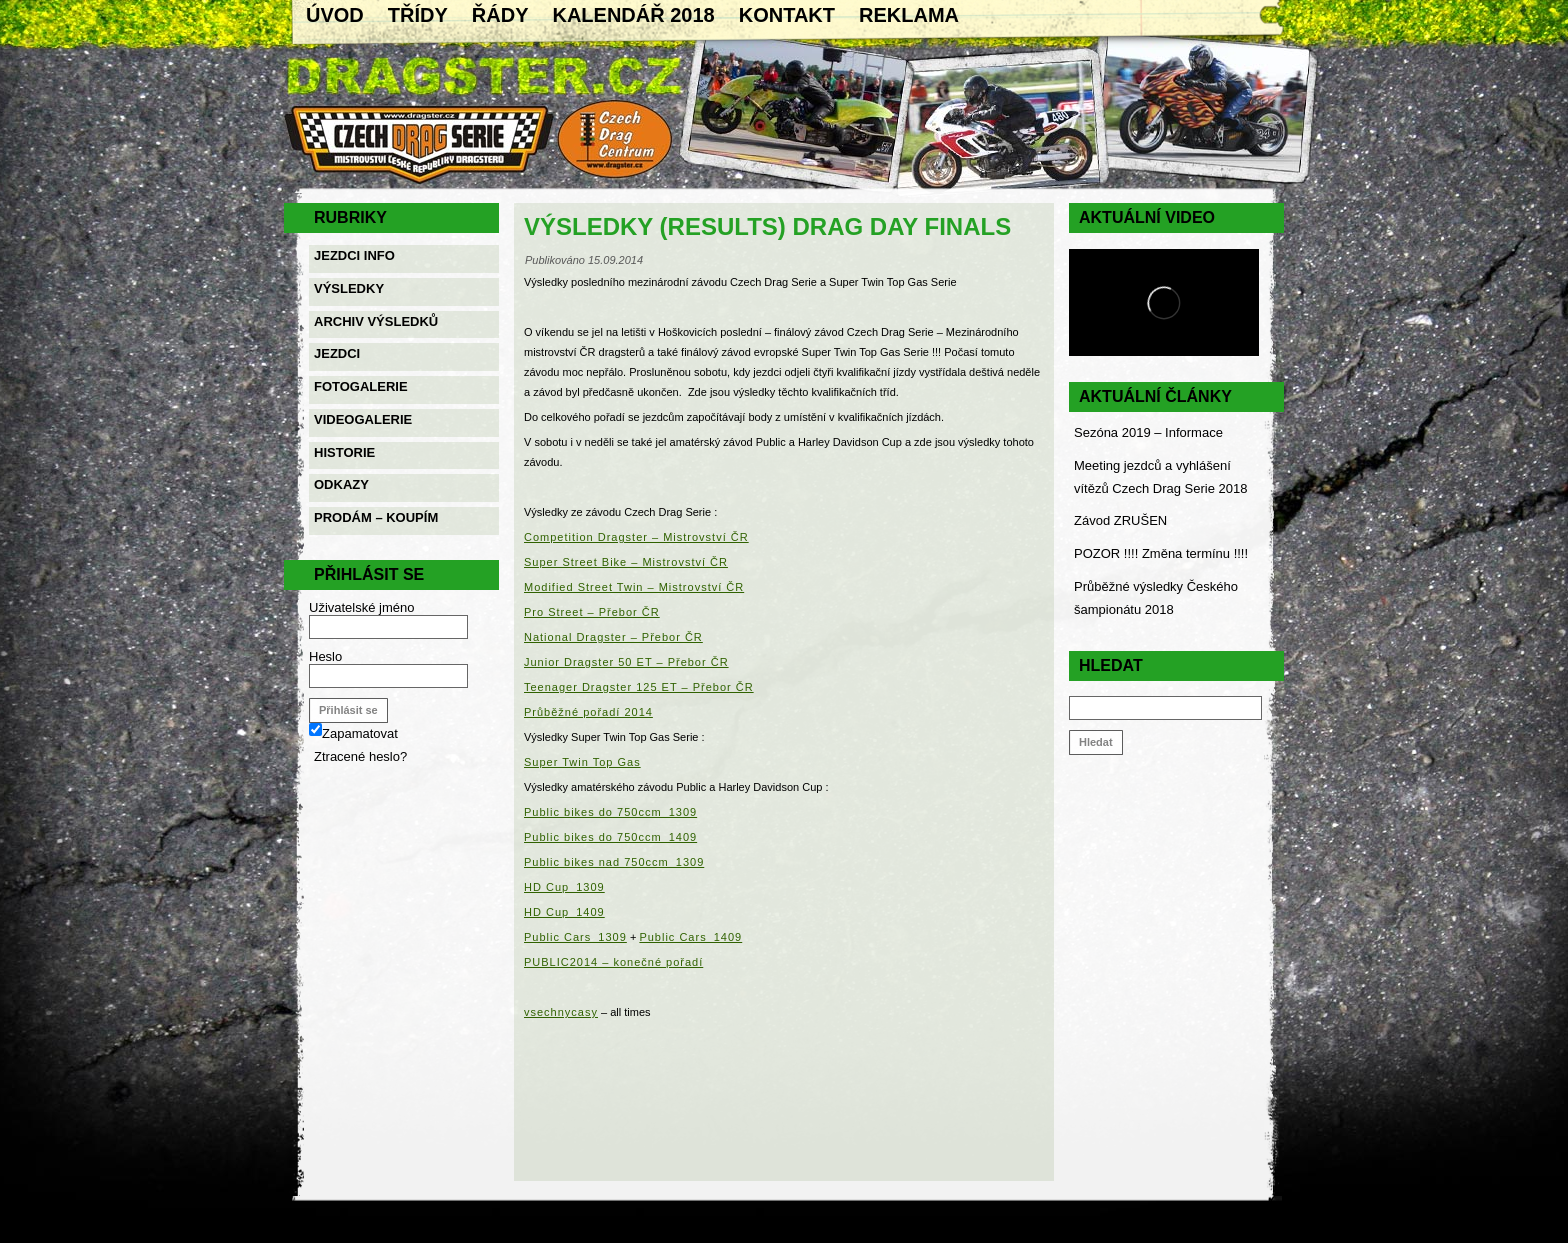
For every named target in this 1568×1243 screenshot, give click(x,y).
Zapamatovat (353, 733)
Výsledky (349, 288)
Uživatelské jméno (362, 607)
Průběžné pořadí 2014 (588, 712)
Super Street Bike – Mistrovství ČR (626, 562)
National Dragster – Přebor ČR (613, 637)
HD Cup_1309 (564, 887)
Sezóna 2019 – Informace (1148, 432)
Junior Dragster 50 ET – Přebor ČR (626, 662)
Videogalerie (363, 419)
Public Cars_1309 (575, 937)
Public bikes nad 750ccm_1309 (614, 862)
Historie (344, 452)
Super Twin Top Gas (582, 762)
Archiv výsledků (376, 321)
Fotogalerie (361, 386)
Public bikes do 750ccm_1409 (610, 837)
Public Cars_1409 (690, 937)
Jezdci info (354, 255)
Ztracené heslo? (360, 756)
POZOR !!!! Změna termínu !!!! (1161, 553)
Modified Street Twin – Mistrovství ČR (634, 587)
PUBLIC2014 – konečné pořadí (613, 962)
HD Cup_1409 (564, 912)
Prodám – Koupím (376, 517)
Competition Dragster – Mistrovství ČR (636, 537)
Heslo (325, 656)
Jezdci (337, 353)
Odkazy (341, 484)
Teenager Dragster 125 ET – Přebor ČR (639, 687)
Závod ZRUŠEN (1120, 520)
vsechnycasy (561, 1012)
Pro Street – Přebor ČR (592, 612)
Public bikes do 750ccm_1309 (610, 812)
